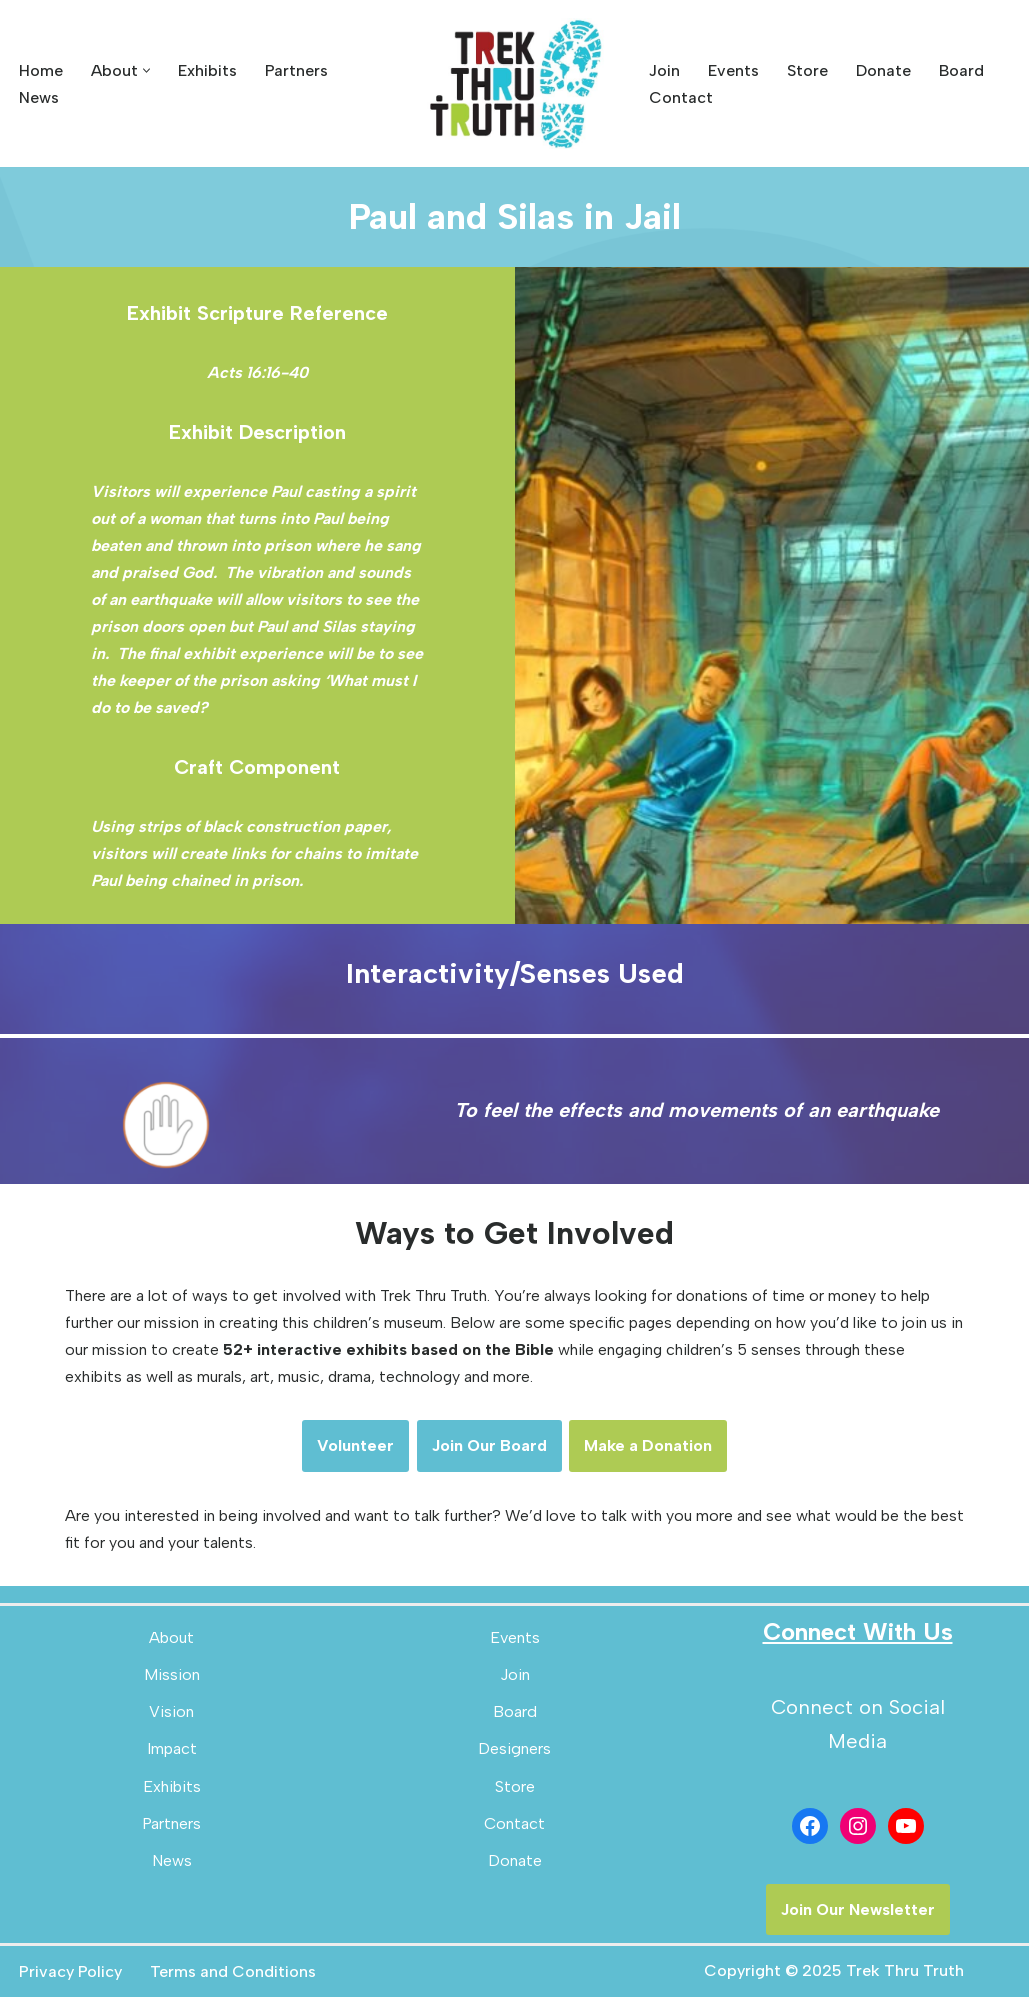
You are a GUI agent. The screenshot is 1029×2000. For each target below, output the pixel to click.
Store (807, 70)
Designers (514, 1751)
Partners (296, 70)
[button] (146, 70)
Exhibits (207, 70)
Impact (172, 1751)
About (171, 1640)
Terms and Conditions (233, 1974)
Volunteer (355, 1448)
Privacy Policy (70, 1974)
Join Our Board (489, 1448)
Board (961, 70)
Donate (883, 70)
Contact (681, 97)
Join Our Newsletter (858, 1912)
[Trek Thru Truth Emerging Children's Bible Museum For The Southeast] (515, 83)
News (39, 97)
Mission (172, 1677)
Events (733, 70)
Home (41, 70)
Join (664, 70)
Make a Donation (649, 1448)
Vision (171, 1714)
